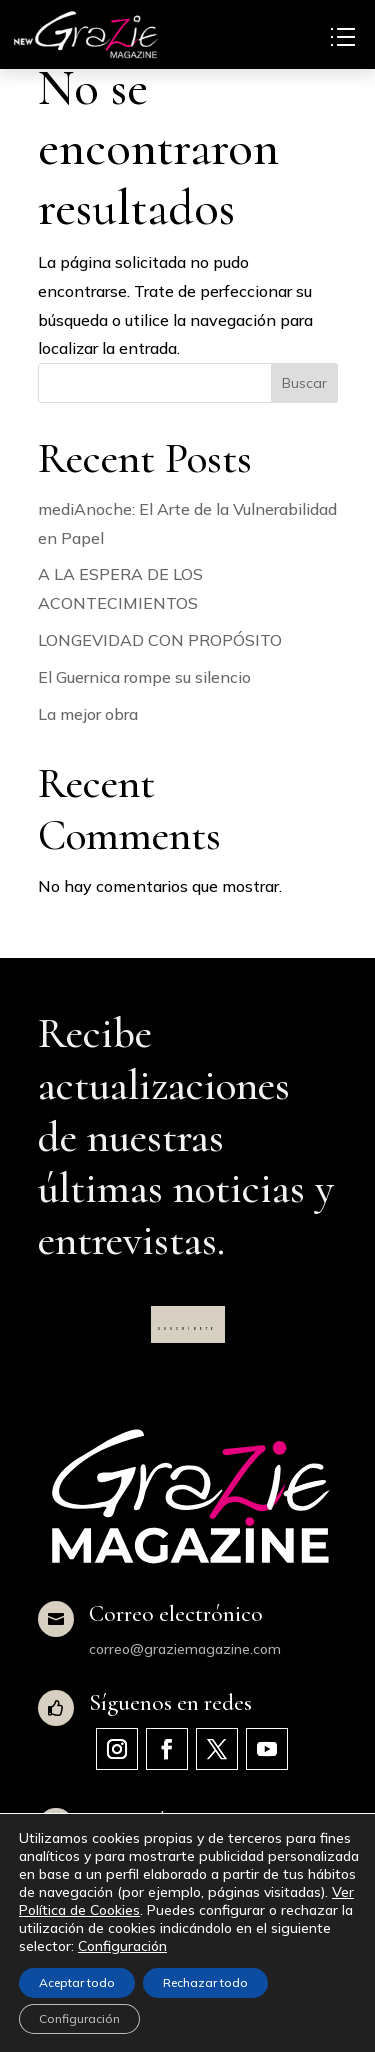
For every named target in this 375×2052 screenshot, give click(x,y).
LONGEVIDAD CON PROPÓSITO (160, 640)
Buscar (304, 383)
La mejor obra (88, 714)
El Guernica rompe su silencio (144, 677)
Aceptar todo (77, 1982)
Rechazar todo (205, 1982)
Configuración (122, 1946)
